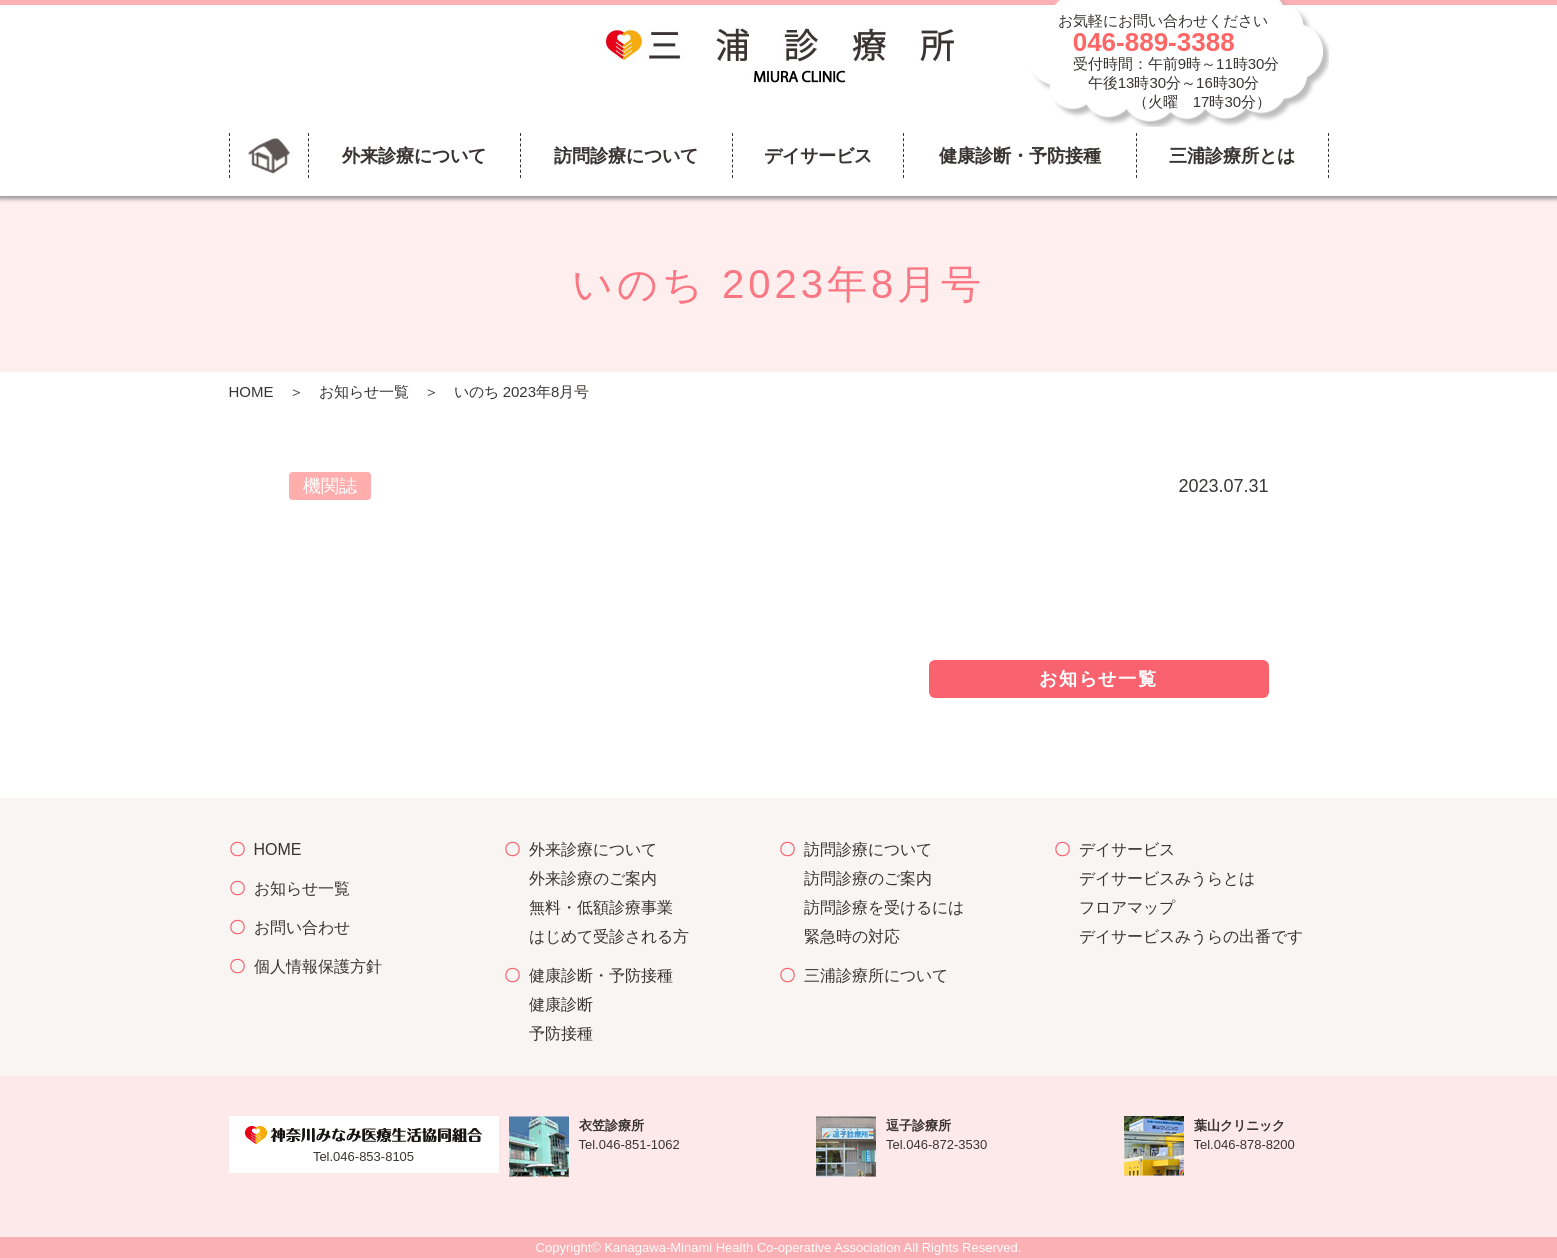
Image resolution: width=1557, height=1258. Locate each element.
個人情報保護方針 (318, 966)
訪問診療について (868, 849)
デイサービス (1127, 849)
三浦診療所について (876, 975)
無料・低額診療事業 (601, 907)
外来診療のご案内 (593, 878)
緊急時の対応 (852, 936)
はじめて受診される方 (609, 936)
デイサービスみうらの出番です (1191, 936)
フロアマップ (1127, 907)
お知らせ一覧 (364, 391)
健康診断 (561, 1004)
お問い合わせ (302, 927)
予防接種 (561, 1033)
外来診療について (593, 849)
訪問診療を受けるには (884, 907)
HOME (251, 391)
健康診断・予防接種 (601, 975)
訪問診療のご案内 (868, 878)
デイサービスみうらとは (1167, 878)
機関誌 (330, 486)
